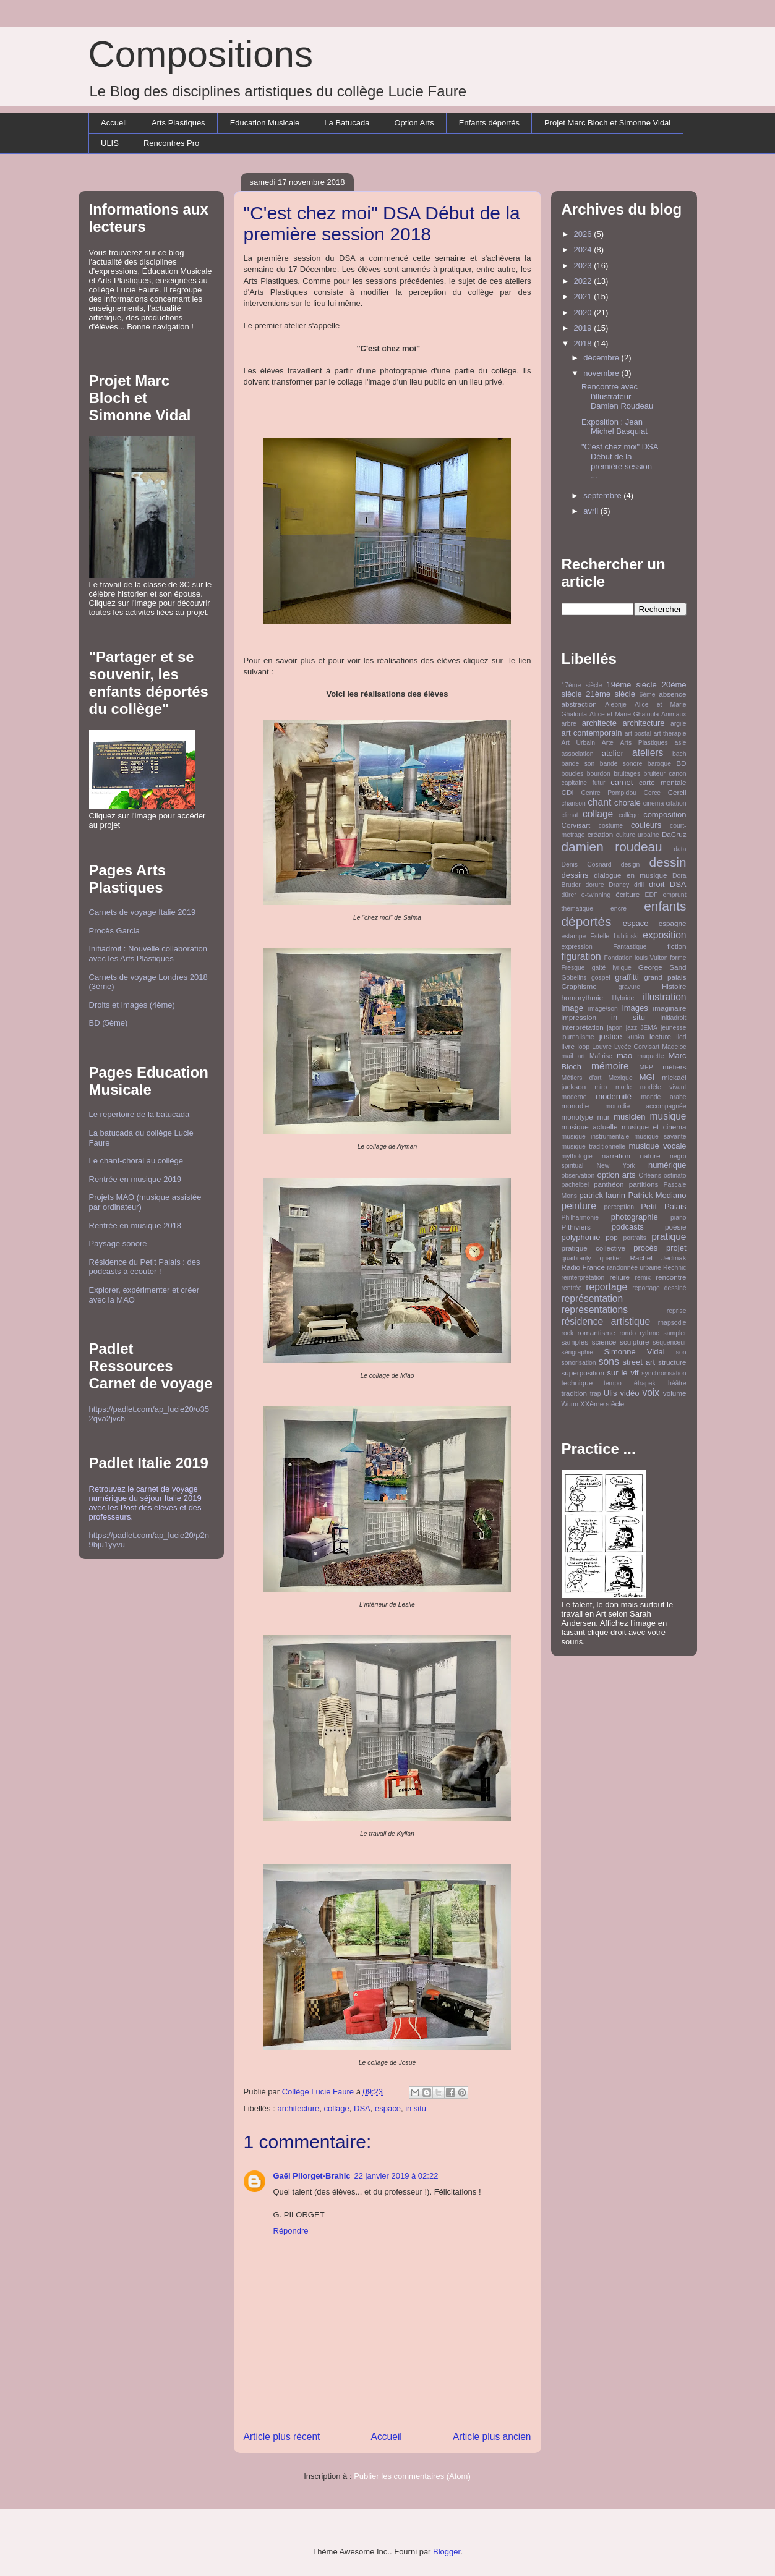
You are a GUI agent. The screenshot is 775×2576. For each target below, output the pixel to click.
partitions (643, 1184)
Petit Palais (663, 1206)
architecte (599, 723)
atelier (612, 753)
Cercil (677, 792)
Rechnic (675, 1267)
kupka (635, 1037)
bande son (578, 763)
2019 (584, 328)
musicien (629, 1116)
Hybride (623, 998)
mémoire (610, 1066)
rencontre (671, 1277)
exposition (664, 935)
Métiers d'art (582, 1077)
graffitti (627, 977)
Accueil (114, 122)
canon (677, 773)
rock (568, 1333)
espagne (673, 923)
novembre (602, 373)
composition (664, 814)
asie (680, 742)
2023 (584, 265)
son (681, 1352)
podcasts (628, 1226)
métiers (674, 1067)
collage (336, 2108)
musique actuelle (590, 1127)
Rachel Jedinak (658, 1258)
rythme (649, 1333)
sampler (675, 1333)
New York (616, 1165)
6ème (647, 694)
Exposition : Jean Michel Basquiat (614, 426)
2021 (584, 296)
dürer (569, 894)
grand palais (665, 977)
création (601, 834)
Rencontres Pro (171, 143)
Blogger (446, 2551)
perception (619, 1207)
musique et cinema (654, 1127)
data (680, 849)
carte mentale (663, 782)
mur (603, 1117)
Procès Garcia (114, 930)
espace (388, 2108)
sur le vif (623, 1372)
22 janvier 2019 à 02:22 (396, 2175)
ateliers (647, 752)
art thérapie (669, 733)
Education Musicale (265, 122)
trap (595, 1393)
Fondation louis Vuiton (635, 957)
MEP (646, 1067)
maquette (650, 1056)
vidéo (629, 1393)
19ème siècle (632, 684)
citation (676, 803)
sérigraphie (577, 1352)
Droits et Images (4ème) (132, 1005)
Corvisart (576, 825)
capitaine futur (584, 783)
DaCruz (674, 834)
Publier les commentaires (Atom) (412, 2476)
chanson (574, 803)
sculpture (634, 1342)
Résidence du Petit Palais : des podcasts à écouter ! (144, 1267)
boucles (573, 773)
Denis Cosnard (587, 864)
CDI (568, 792)
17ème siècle (582, 685)
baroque (659, 763)
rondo (627, 1333)
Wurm (570, 1404)
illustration (664, 997)
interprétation (583, 1027)
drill (639, 885)
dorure (594, 885)
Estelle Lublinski (614, 936)
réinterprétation (583, 1277)
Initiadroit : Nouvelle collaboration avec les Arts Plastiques (148, 953)
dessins (575, 875)
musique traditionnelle (594, 1146)
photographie (634, 1217)
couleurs (646, 825)
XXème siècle (602, 1404)
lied (681, 1037)
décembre (602, 357)
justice (610, 1036)
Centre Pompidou (608, 792)
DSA (362, 2108)
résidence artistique (606, 1321)
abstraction (579, 704)
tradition (575, 1393)
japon (614, 1027)
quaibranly (576, 1258)
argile (678, 723)
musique (668, 1116)
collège (629, 815)
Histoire (674, 986)
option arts (616, 1175)
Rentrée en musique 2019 (135, 1179)
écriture (627, 894)
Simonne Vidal (634, 1351)
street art (638, 1362)
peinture (579, 1206)
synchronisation (663, 1373)
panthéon (609, 1184)
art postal (638, 733)
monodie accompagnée (646, 1106)
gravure (629, 987)
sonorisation (579, 1362)
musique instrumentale (596, 1136)
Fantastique (629, 946)
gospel (600, 977)
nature (650, 1156)
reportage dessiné (659, 1288)
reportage (606, 1287)
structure (672, 1362)
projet (676, 1247)
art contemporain (592, 733)
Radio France (583, 1267)
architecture (298, 2108)
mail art (573, 1056)
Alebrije (616, 704)
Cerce (652, 792)
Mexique (620, 1077)
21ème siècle (610, 694)
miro (600, 1087)
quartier (610, 1258)
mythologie (577, 1156)
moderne (574, 1097)
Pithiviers (576, 1227)
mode (623, 1087)
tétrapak (644, 1383)
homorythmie (583, 997)
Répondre (291, 2230)
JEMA (648, 1027)
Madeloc (674, 1047)
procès (645, 1247)
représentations (595, 1309)
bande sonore (621, 763)
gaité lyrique (612, 967)
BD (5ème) (108, 1022)
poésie (675, 1227)
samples (575, 1342)
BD (681, 763)
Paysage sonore (118, 1243)
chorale (627, 802)
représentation (592, 1298)
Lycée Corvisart (636, 1047)
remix (643, 1277)
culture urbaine (637, 834)
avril (591, 511)
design (630, 864)
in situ (415, 2108)
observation (578, 1175)
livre (568, 1046)
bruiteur (655, 773)
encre (618, 908)
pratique (668, 1236)
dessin (667, 862)
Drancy (619, 885)
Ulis (610, 1393)
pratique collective (594, 1248)
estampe (574, 936)
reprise (677, 1310)
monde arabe (663, 1097)
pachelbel (575, 1184)
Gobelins (574, 977)
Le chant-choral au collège (136, 1160)
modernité (614, 1096)
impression (579, 1017)
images (635, 1008)
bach (679, 753)
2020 (584, 312)
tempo (613, 1383)
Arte (608, 742)
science (604, 1342)
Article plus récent (282, 2436)
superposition (583, 1373)
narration (616, 1156)
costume (611, 825)
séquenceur (669, 1342)
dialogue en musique (630, 875)
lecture (660, 1036)
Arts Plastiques (178, 122)
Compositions (201, 54)
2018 (584, 343)
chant (599, 802)
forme (678, 957)
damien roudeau (612, 847)
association (578, 753)
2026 (584, 234)
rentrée (572, 1288)
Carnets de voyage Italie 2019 (142, 912)
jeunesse (674, 1027)
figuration (581, 956)
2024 (584, 249)
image (572, 1008)
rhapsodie (672, 1322)
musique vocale (658, 1145)
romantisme (596, 1332)
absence (672, 694)
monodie (575, 1106)
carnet (621, 782)
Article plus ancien (492, 2436)
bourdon (598, 773)
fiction (677, 946)
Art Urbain (579, 742)
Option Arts (414, 122)
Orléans (649, 1175)
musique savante (661, 1136)
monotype (577, 1117)
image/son (603, 1008)
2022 (584, 281)
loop (583, 1047)
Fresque (573, 967)
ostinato (675, 1175)
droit (656, 884)
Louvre (602, 1047)
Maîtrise (600, 1056)
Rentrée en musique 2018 (135, 1225)
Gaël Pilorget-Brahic (312, 2175)
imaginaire (670, 1008)
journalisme (578, 1037)
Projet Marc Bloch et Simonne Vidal (607, 122)
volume (675, 1393)
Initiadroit (673, 1017)
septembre (603, 495)
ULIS (110, 143)
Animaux (673, 714)
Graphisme (579, 986)
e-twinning (595, 894)
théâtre (676, 1383)
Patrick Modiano (657, 1195)
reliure (620, 1277)
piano (678, 1217)
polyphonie (581, 1237)
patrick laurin (602, 1195)
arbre (569, 723)
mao (624, 1055)
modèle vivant (663, 1087)
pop (612, 1237)
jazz (631, 1027)
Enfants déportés (489, 122)
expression (577, 946)
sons (609, 1361)
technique (577, 1383)
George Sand (662, 967)
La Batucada (346, 122)
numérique (667, 1165)
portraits (634, 1238)
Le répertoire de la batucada (139, 1114)
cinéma (653, 803)
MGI (647, 1077)
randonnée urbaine (634, 1267)
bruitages (627, 773)
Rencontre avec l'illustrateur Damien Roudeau (617, 396)
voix (650, 1392)
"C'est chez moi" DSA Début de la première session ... (619, 461)
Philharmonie (580, 1217)
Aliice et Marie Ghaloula (624, 714)
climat (570, 815)
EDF (651, 894)
